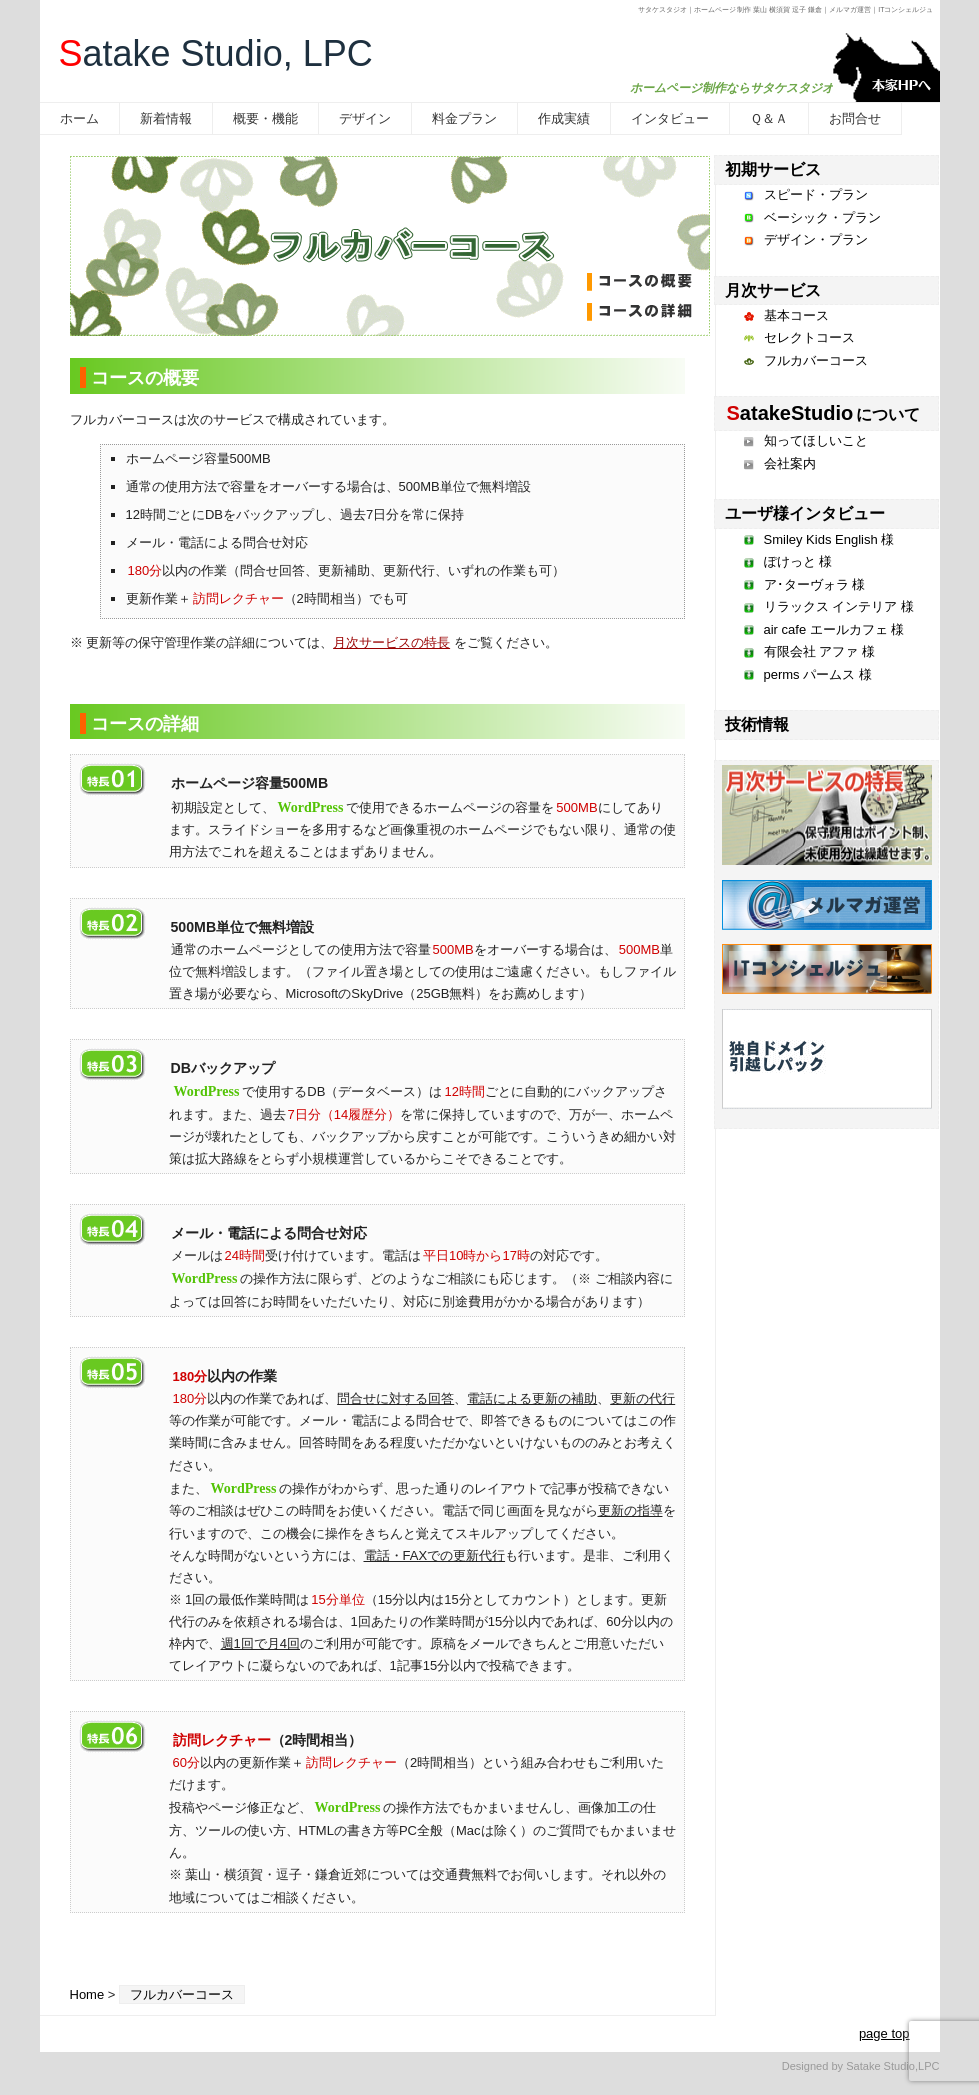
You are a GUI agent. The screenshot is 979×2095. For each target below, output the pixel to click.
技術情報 (757, 724)
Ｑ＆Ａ (769, 118)
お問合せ (855, 118)
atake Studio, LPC (216, 53)
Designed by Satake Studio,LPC (861, 2066)
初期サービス (773, 169)
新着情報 (166, 118)
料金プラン (464, 118)
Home (87, 1994)
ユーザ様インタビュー (805, 513)
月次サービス (773, 290)
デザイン (365, 118)
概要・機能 (265, 118)
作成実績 (564, 118)
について (823, 414)
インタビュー (670, 118)
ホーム (79, 118)
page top (884, 2033)
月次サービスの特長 (391, 642)
